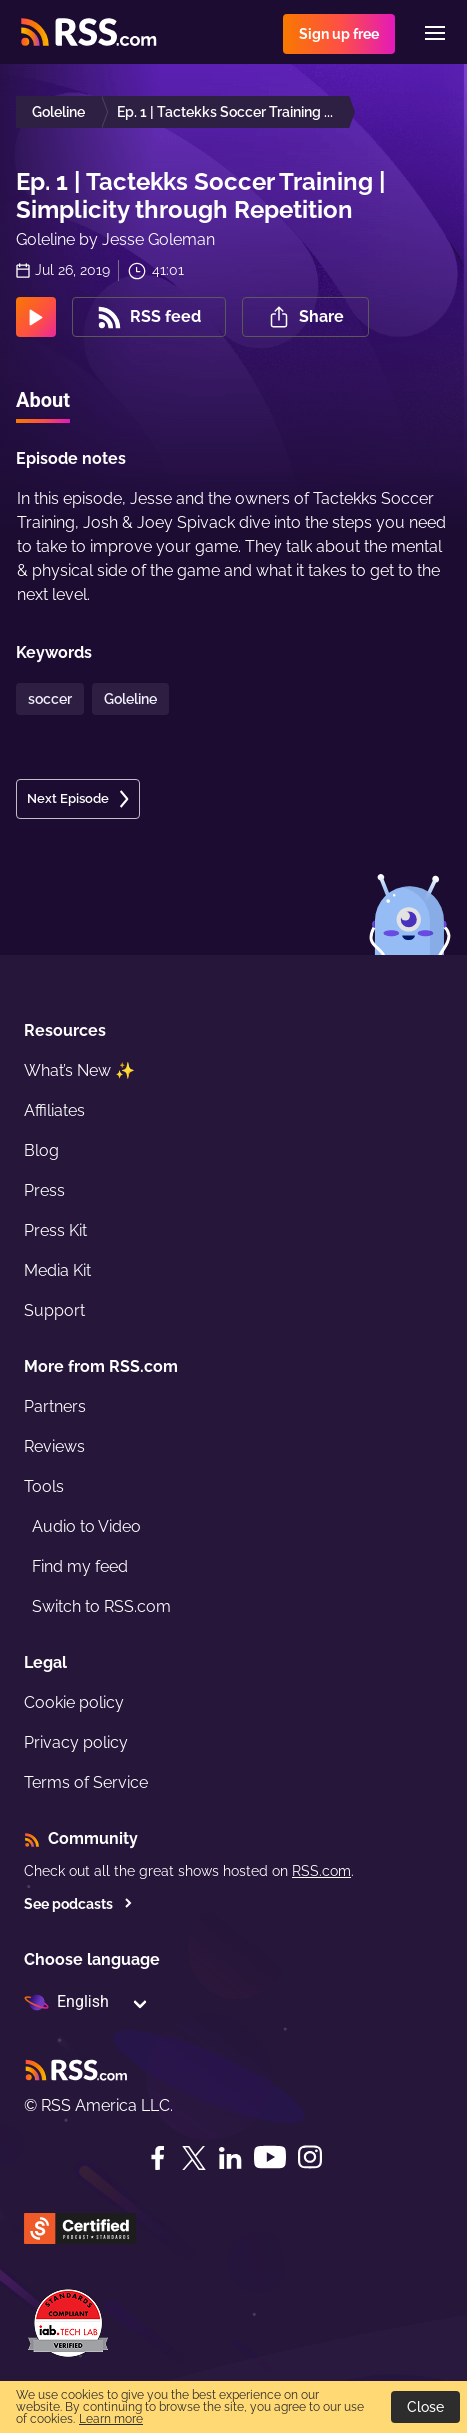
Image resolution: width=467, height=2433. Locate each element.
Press (44, 1190)
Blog (41, 1150)
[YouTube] (270, 2157)
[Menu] (435, 33)
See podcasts (78, 1904)
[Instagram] (310, 2157)
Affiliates (54, 1110)
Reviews (54, 1446)
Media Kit (57, 1270)
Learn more (111, 2419)
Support (54, 1310)
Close (425, 2407)
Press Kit (55, 1230)
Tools (44, 1486)
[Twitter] (194, 2158)
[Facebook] (158, 2158)
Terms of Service (86, 1782)
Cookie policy (74, 1702)
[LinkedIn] (230, 2158)
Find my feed (80, 1566)
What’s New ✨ (79, 1070)
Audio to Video (86, 1526)
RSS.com (321, 1871)
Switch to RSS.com (101, 1606)
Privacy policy (76, 1742)
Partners (55, 1406)
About (43, 400)
